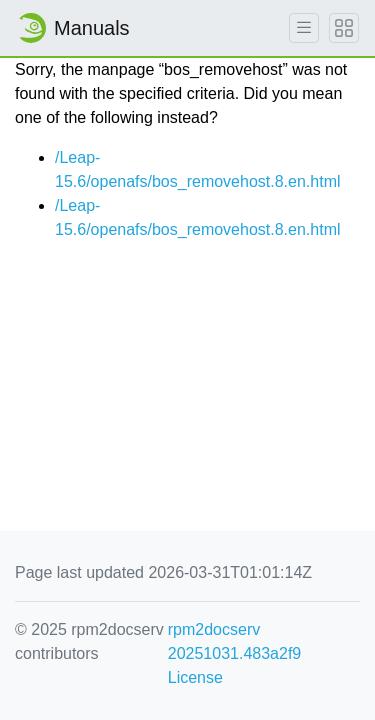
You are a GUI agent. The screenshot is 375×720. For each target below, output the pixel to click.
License (195, 677)
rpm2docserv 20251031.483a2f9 (234, 641)
